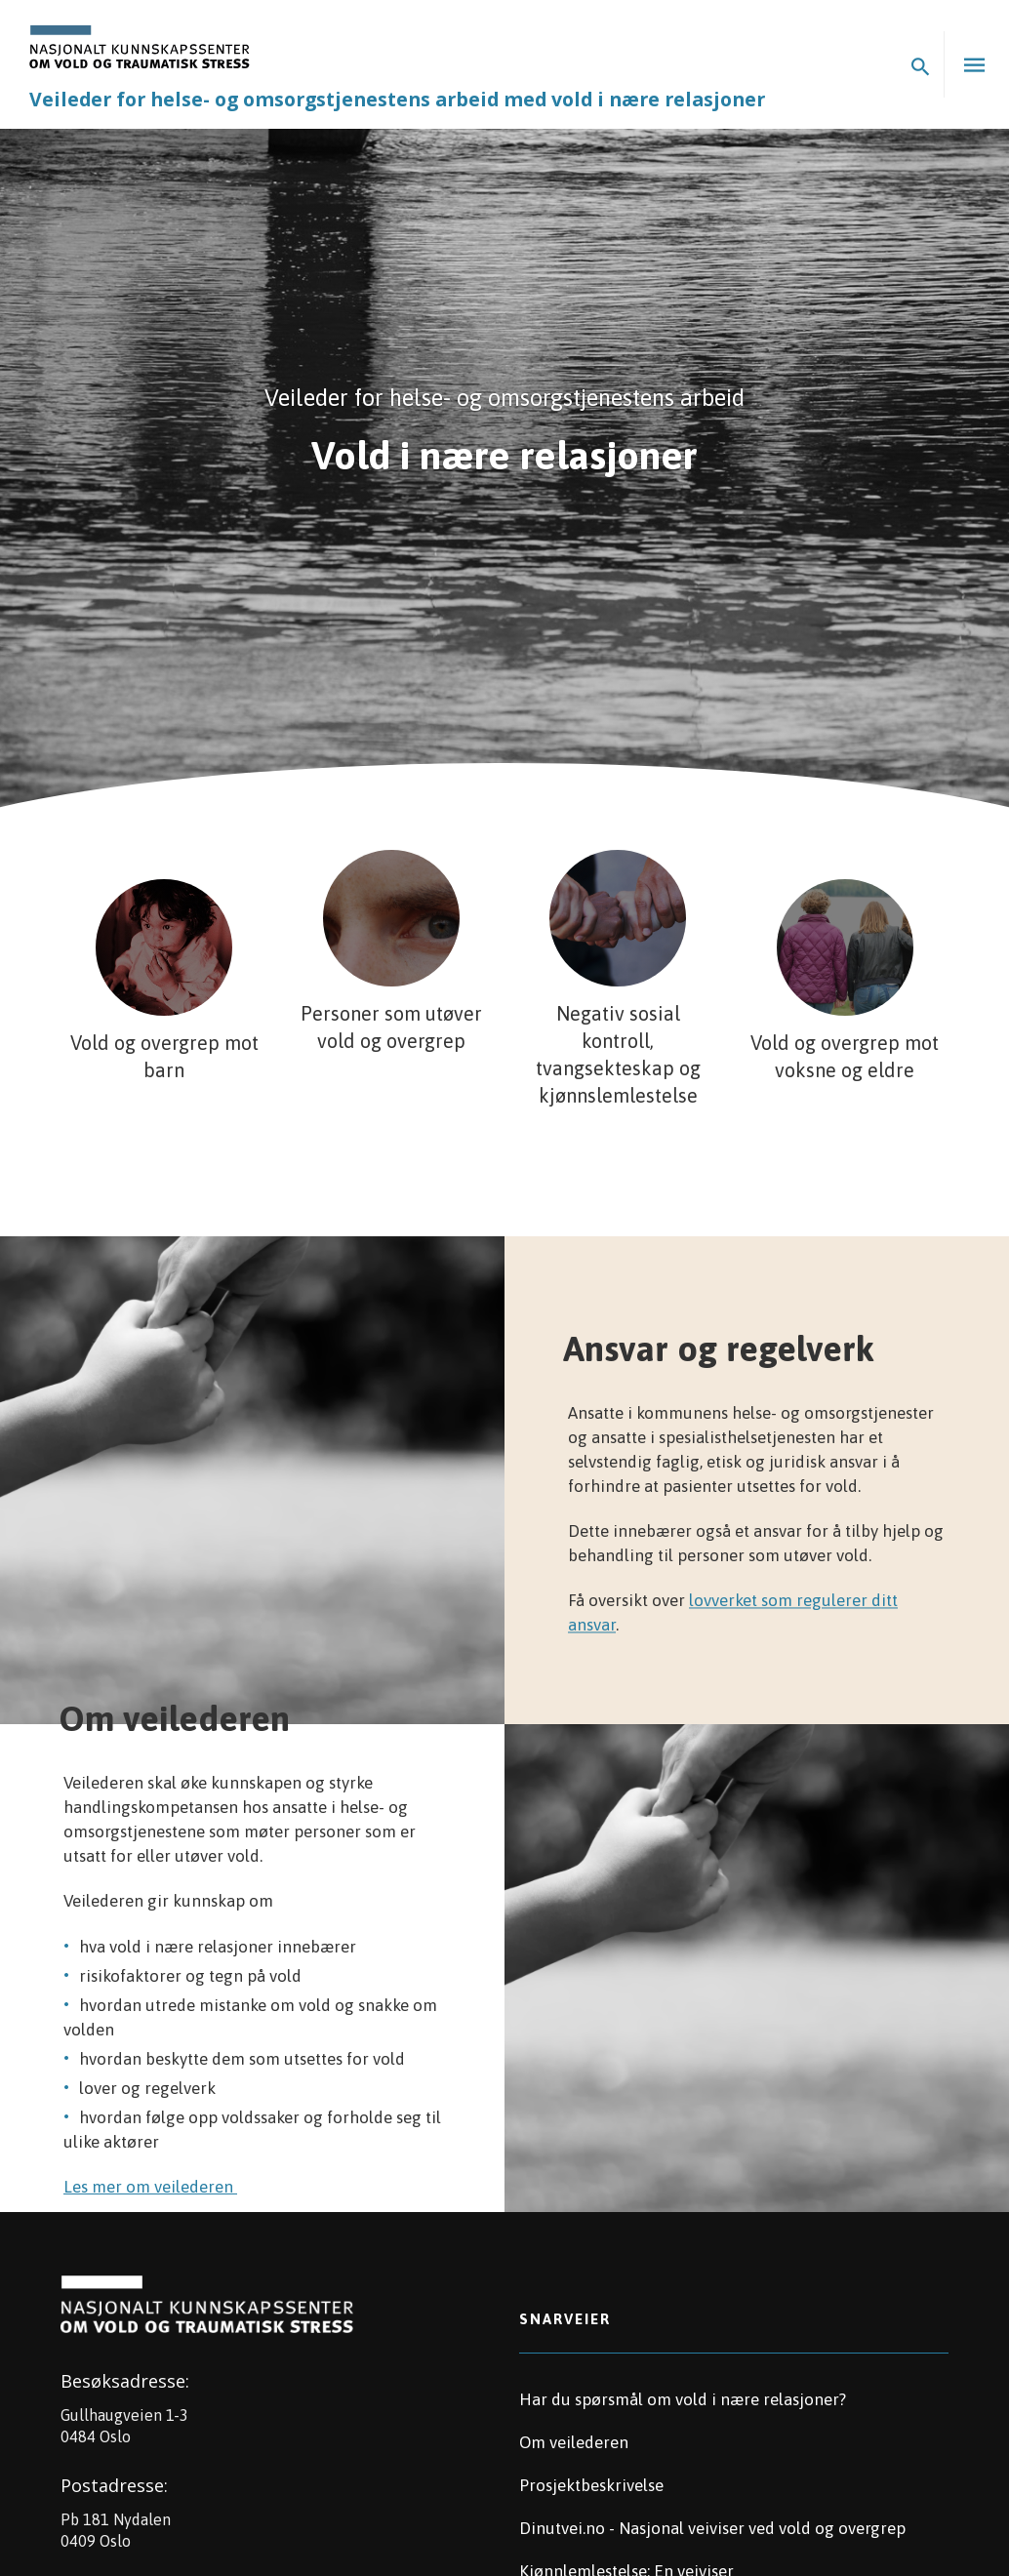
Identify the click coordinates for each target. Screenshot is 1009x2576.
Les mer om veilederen (150, 2186)
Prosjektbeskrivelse (591, 2485)
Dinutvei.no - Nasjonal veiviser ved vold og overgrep (712, 2528)
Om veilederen (573, 2442)
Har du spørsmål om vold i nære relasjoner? (682, 2399)
